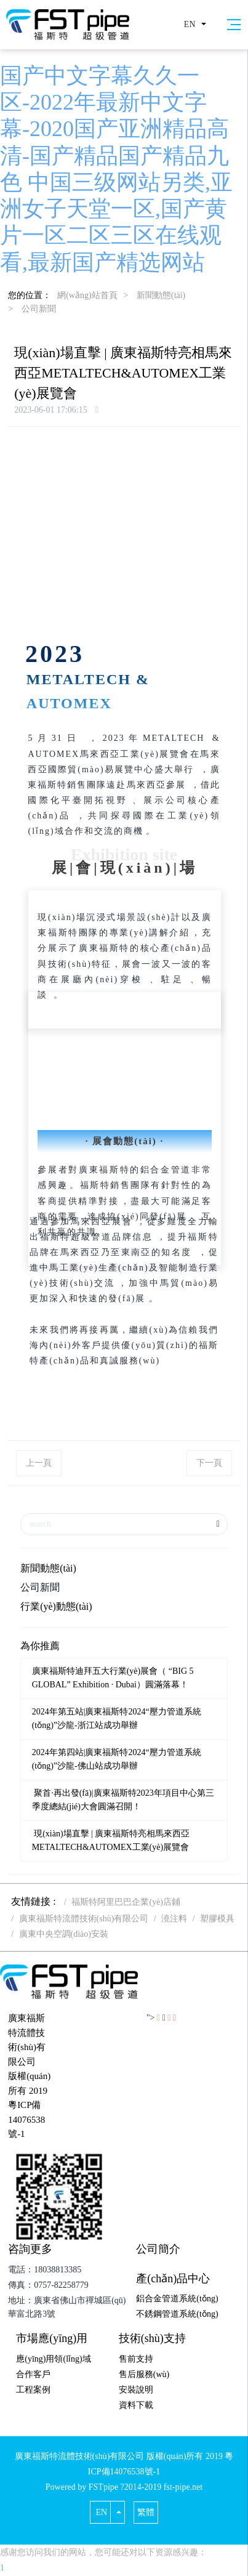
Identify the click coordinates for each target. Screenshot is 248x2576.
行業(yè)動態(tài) (56, 1606)
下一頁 (209, 1463)
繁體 (145, 2512)
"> (154, 2017)
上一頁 (39, 1463)
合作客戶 (33, 2374)
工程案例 (33, 2389)
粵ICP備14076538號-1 (26, 2119)
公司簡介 (158, 2249)
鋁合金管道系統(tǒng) (177, 2298)
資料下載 (136, 2405)
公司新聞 (39, 308)
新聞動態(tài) (161, 295)
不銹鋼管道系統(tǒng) (177, 2314)
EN (190, 24)
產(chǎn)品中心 (173, 2278)
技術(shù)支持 (152, 2338)
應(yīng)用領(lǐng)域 (53, 2359)
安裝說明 (136, 2389)
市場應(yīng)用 (51, 2338)
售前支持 (136, 2359)
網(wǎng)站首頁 (87, 295)
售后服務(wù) (144, 2374)
